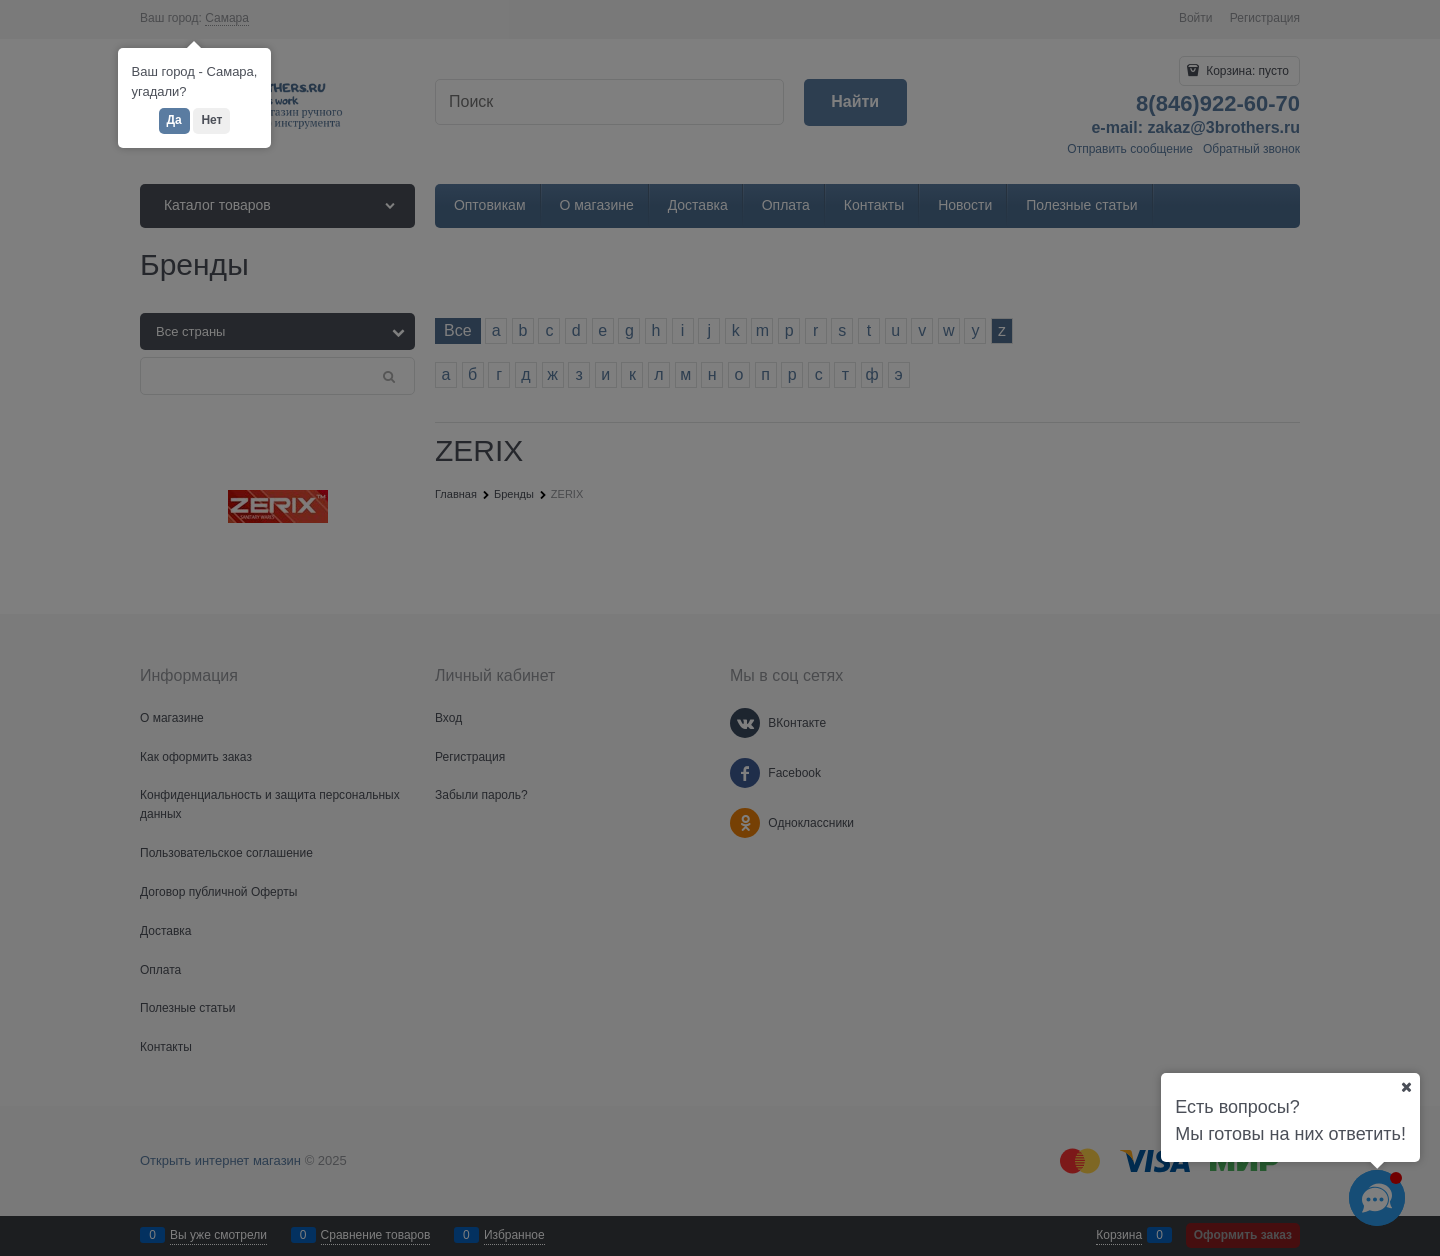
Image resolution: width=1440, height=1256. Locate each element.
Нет (211, 120)
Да (174, 120)
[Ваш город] (1406, 1087)
